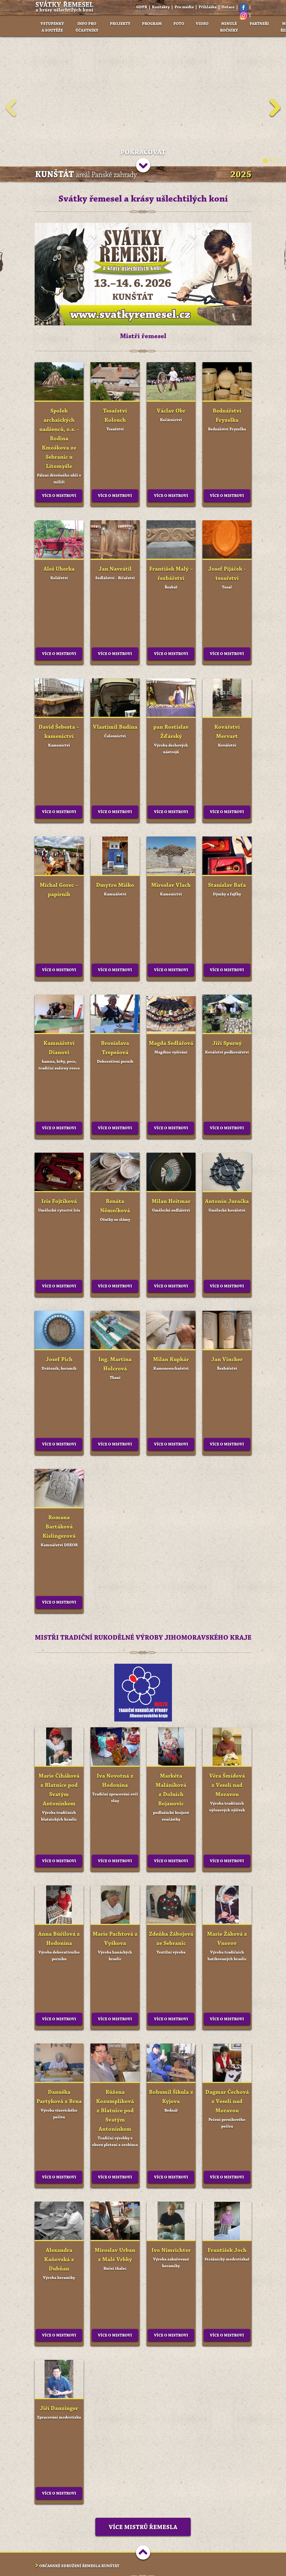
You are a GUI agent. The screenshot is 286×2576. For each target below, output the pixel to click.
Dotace (227, 7)
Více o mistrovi (59, 495)
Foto (186, 23)
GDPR (135, 7)
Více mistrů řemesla (143, 2534)
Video (209, 23)
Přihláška (205, 7)
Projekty (124, 23)
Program (158, 23)
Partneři (268, 23)
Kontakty (155, 7)
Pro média (180, 7)
